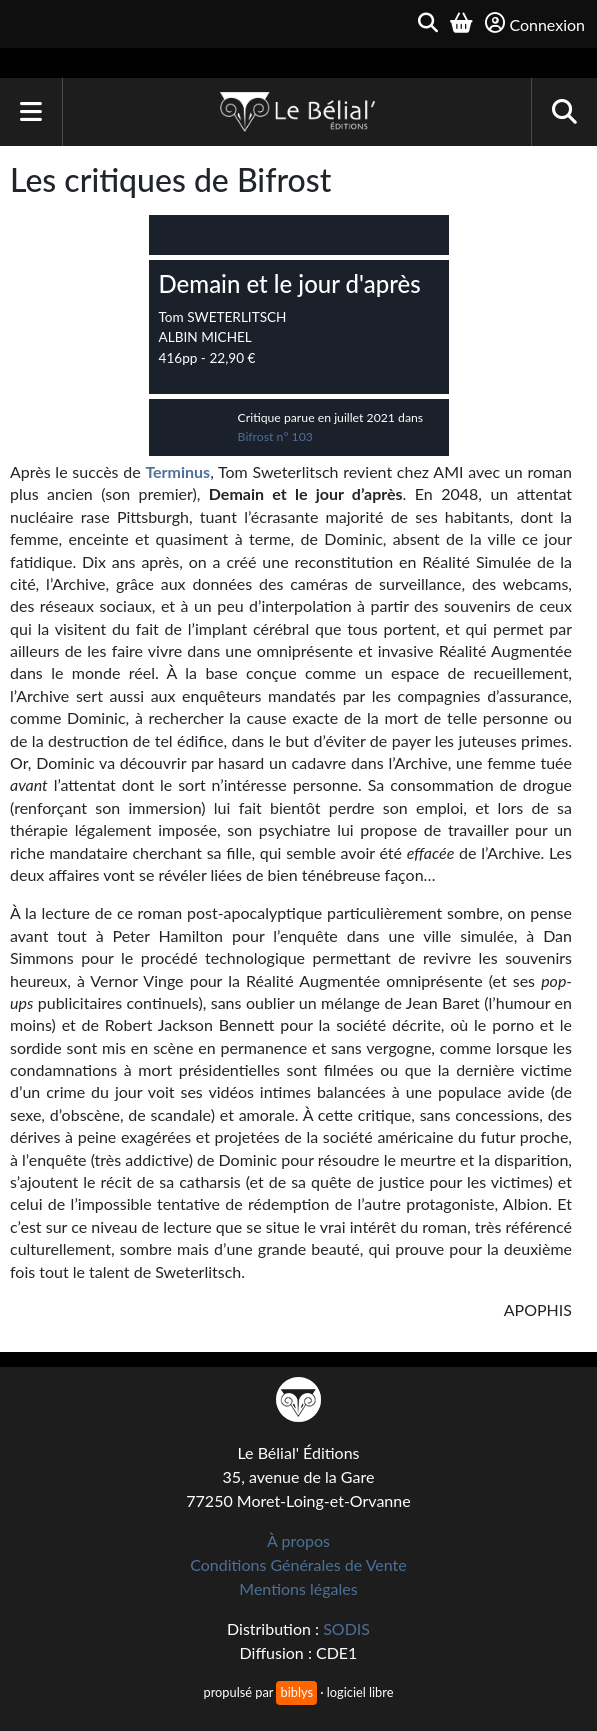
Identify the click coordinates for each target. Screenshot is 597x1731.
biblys (296, 1692)
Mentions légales (298, 1588)
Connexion (535, 23)
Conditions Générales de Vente (298, 1564)
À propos (298, 1540)
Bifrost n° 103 (275, 436)
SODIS (346, 1628)
